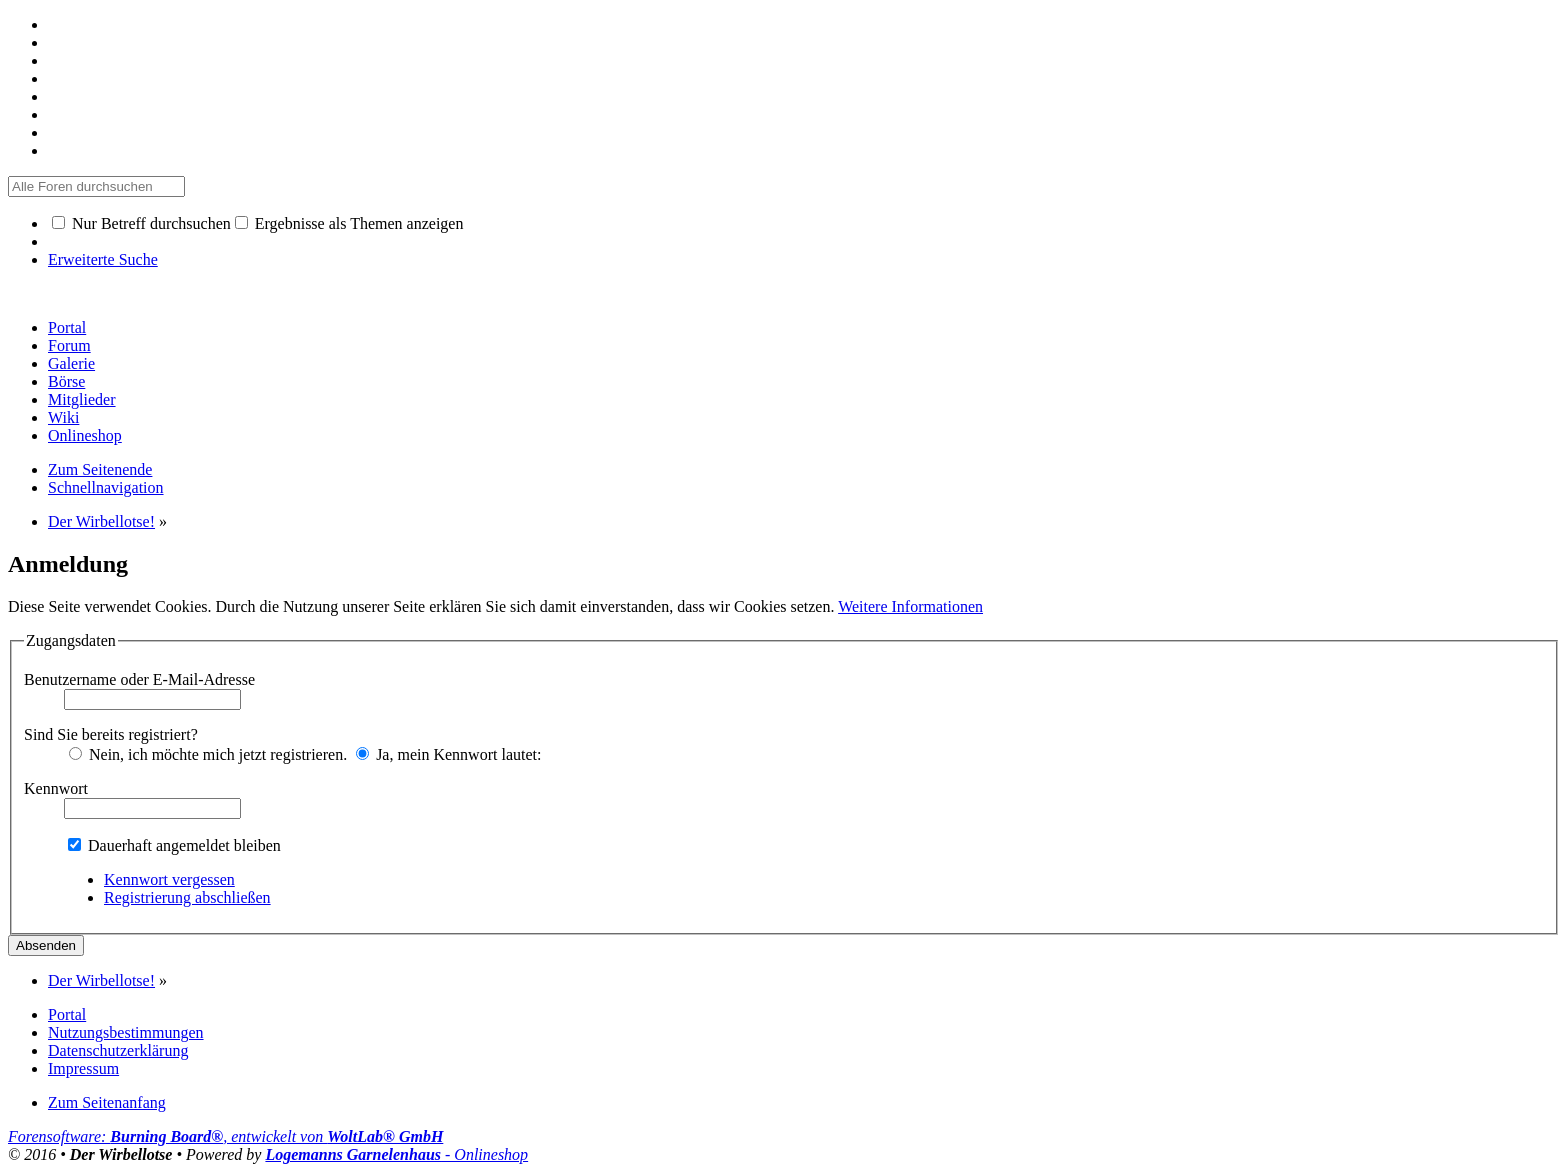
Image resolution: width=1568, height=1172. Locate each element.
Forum (69, 345)
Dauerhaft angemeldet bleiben (174, 845)
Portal (67, 327)
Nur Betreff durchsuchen (141, 223)
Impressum (83, 1068)
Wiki (63, 417)
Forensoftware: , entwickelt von (225, 1136)
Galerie (71, 363)
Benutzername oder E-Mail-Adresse (139, 679)
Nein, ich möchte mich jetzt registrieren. (208, 754)
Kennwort (56, 788)
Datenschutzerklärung (118, 1050)
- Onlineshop (396, 1154)
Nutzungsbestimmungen (126, 1032)
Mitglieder (82, 399)
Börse (66, 381)
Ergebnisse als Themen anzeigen (349, 223)
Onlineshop (85, 435)
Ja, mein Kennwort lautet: (448, 754)
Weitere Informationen (910, 606)
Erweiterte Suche (103, 259)
